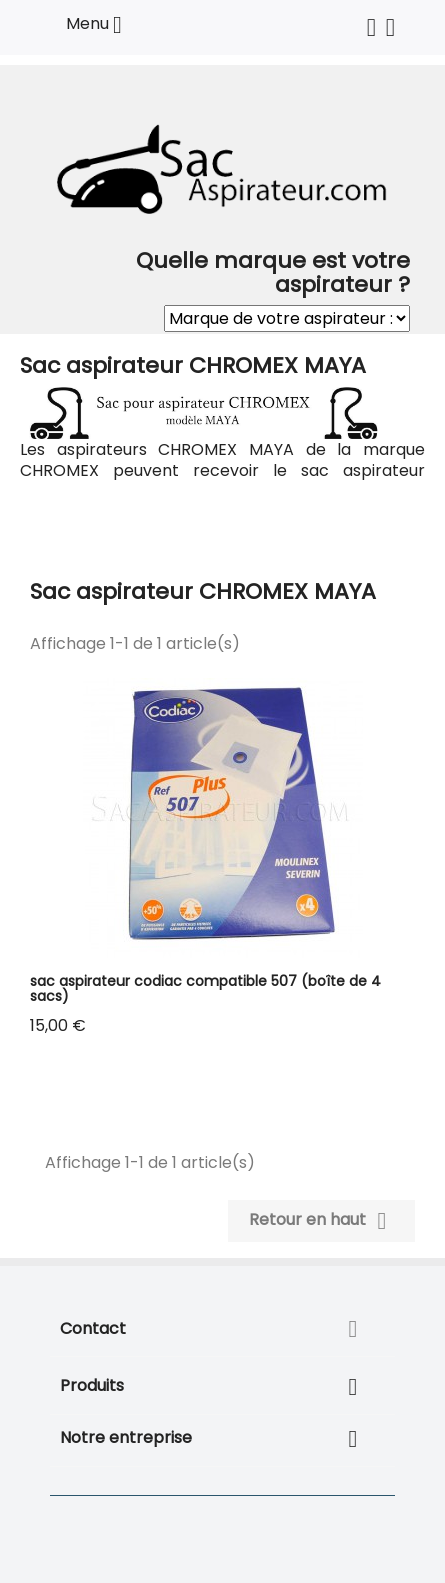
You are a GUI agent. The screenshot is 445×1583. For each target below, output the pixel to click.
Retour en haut (321, 1221)
